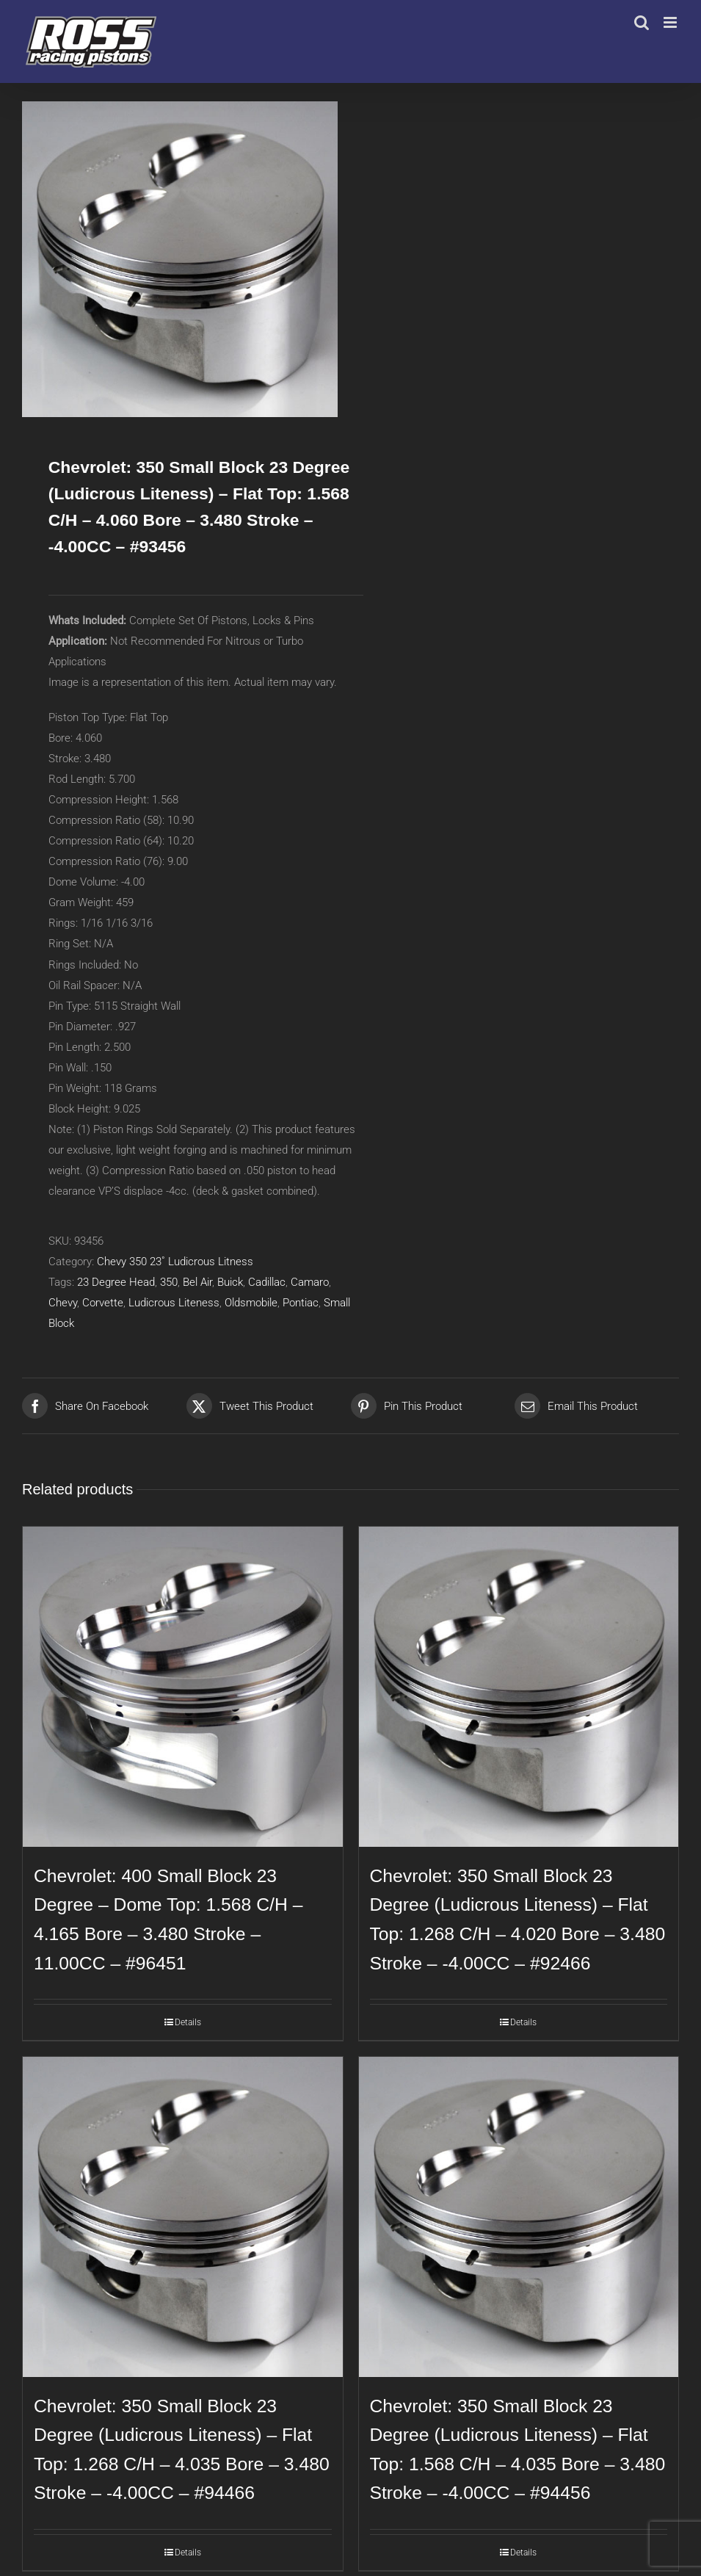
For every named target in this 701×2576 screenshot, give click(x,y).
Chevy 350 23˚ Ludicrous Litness (175, 1261)
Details (188, 2022)
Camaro (310, 1282)
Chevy (62, 1302)
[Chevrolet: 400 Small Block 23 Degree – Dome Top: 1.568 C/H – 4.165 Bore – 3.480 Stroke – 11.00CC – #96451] (183, 1687)
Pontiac (301, 1302)
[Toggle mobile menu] (671, 22)
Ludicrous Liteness (173, 1302)
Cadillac (267, 1282)
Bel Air (197, 1282)
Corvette (102, 1302)
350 (169, 1282)
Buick (230, 1282)
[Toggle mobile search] (641, 22)
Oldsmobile (251, 1302)
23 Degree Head (116, 1282)
